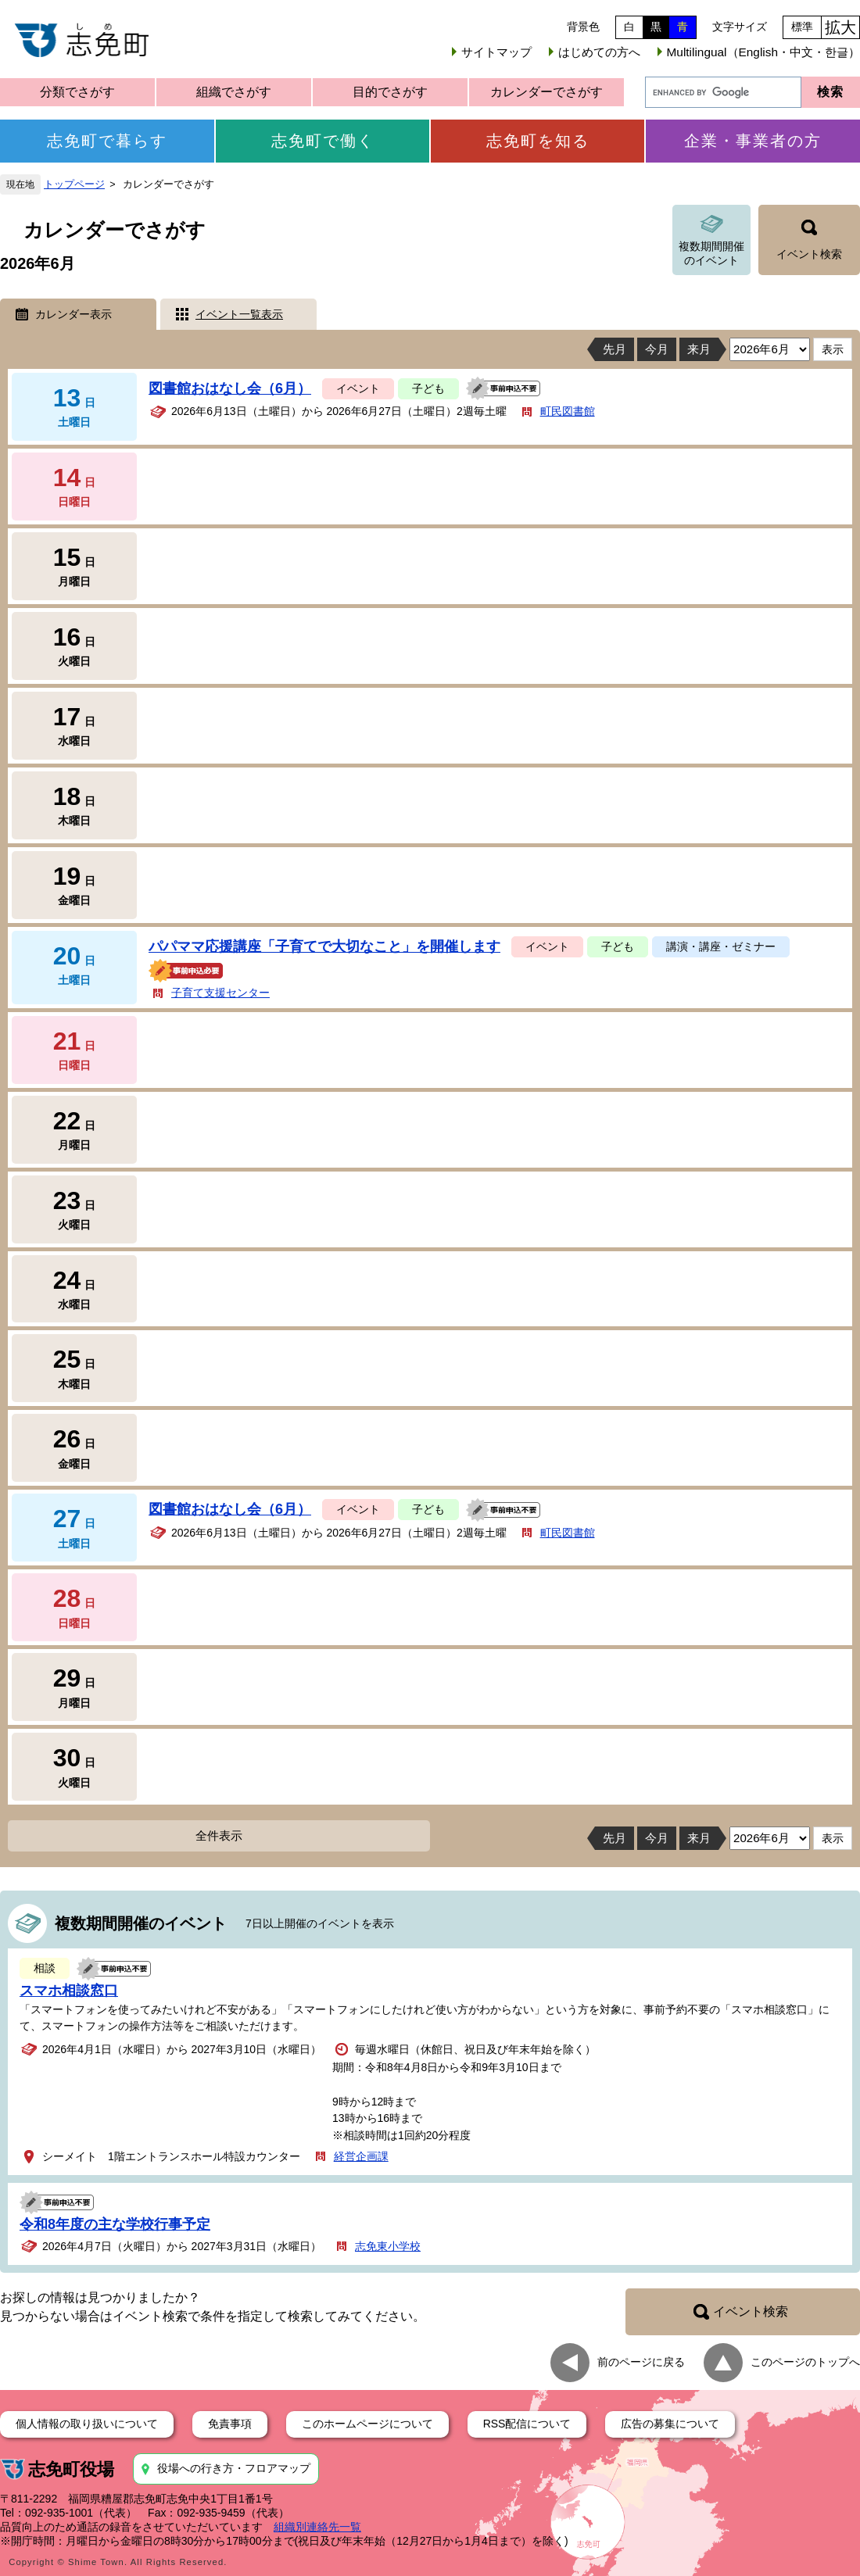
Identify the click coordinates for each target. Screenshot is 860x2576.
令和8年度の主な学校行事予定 (115, 2224)
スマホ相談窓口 (69, 1990)
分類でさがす (77, 91)
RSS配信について (527, 2423)
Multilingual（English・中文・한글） (763, 52)
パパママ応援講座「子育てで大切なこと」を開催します (324, 946)
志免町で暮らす (107, 140)
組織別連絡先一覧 (317, 2527)
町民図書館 (567, 411)
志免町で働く (322, 140)
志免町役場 (71, 2469)
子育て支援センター (220, 992)
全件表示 (218, 1835)
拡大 (840, 27)
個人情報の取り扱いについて (87, 2423)
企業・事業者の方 (753, 140)
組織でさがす (233, 91)
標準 (802, 26)
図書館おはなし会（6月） (230, 388)
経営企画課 (361, 2156)
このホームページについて (367, 2423)
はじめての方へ (599, 52)
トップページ (74, 184)
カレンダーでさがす (546, 91)
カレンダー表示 (73, 314)
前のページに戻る (641, 2362)
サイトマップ (496, 52)
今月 (656, 349)
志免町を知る (537, 140)
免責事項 (230, 2423)
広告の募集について (670, 2423)
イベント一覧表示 (239, 314)
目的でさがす (390, 91)
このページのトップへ (805, 2362)
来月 (699, 349)
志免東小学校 (388, 2246)
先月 (614, 349)
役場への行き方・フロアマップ (233, 2468)
